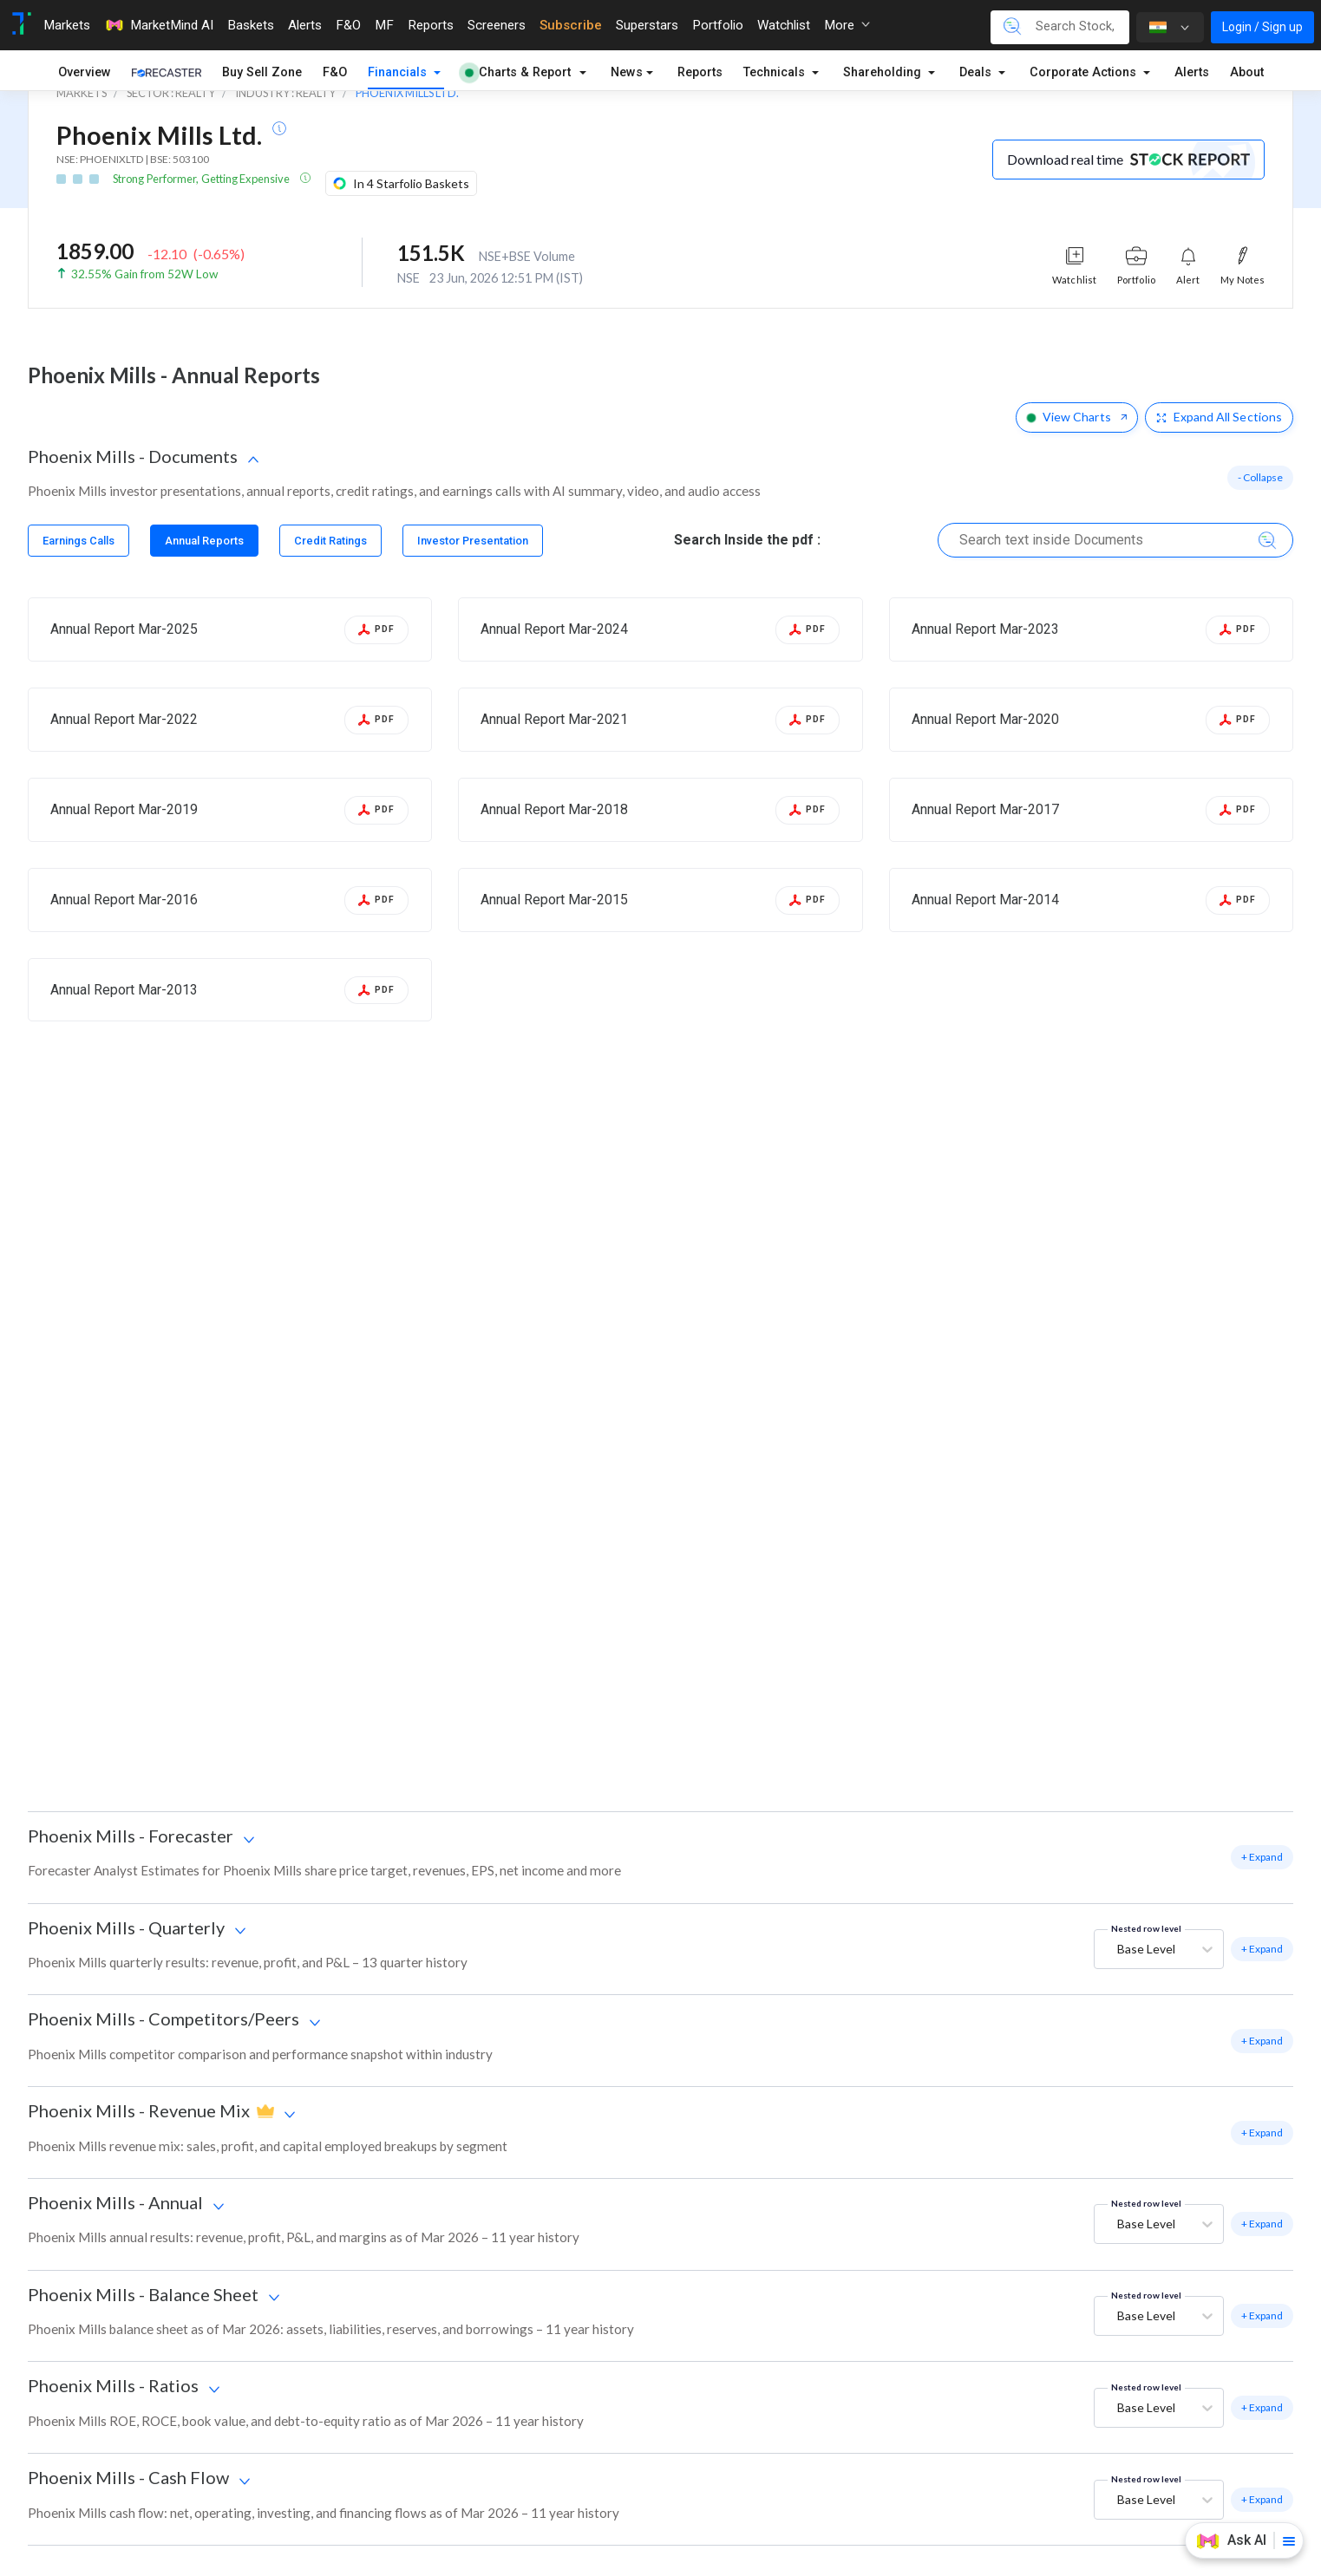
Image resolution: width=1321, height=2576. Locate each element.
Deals (977, 72)
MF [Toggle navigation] (384, 25)
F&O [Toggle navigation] (348, 25)
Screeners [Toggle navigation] (497, 25)
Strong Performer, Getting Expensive (202, 179)
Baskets (250, 25)
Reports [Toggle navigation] (431, 25)
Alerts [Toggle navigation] (305, 25)
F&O (335, 72)
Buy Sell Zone (262, 72)
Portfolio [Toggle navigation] (717, 25)
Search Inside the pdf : (747, 540)
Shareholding (884, 72)
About (1247, 72)
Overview (84, 72)
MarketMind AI (158, 25)
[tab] (78, 541)
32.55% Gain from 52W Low (144, 274)
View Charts (1077, 416)
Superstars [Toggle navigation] (647, 25)
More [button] (847, 25)
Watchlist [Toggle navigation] (783, 25)
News (627, 72)
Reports (700, 72)
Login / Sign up (1262, 27)
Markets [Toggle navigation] (66, 25)
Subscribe (571, 25)
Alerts (1191, 72)
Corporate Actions (1085, 72)
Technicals (775, 72)
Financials (399, 72)
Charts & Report (518, 72)
